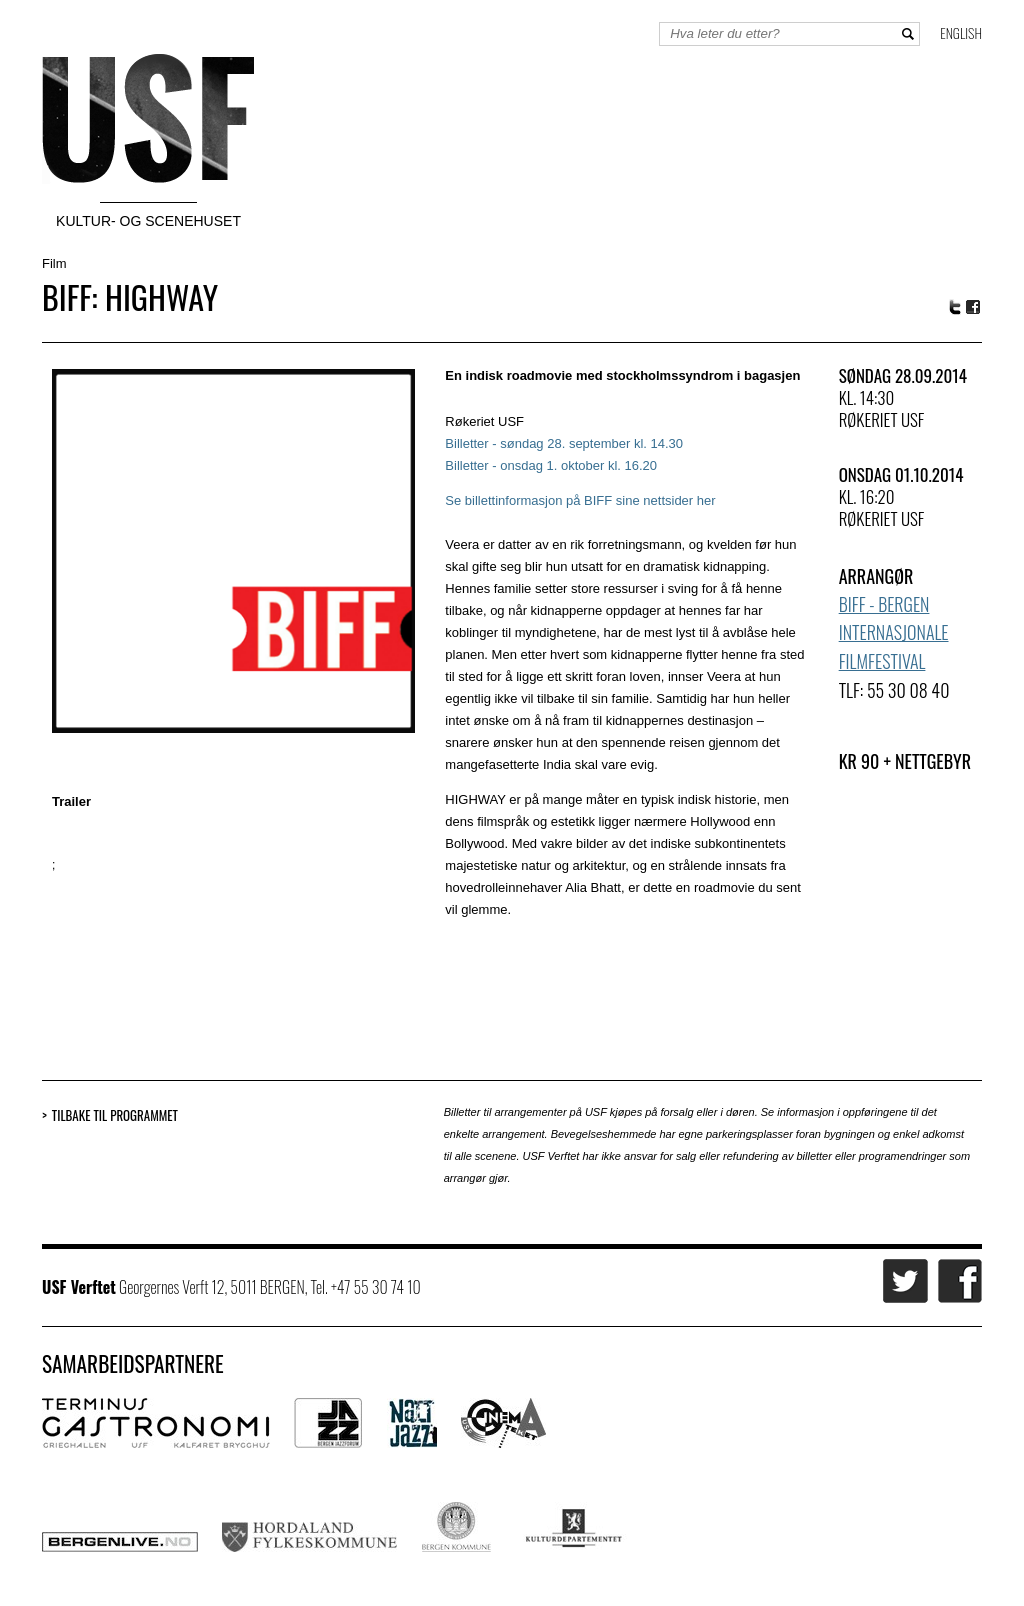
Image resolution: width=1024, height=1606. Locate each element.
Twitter (955, 307)
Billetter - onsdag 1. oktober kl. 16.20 (551, 465)
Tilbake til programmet (115, 1115)
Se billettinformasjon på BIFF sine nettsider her (580, 500)
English (961, 32)
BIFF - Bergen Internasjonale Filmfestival (894, 632)
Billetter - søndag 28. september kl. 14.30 (564, 443)
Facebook (974, 307)
